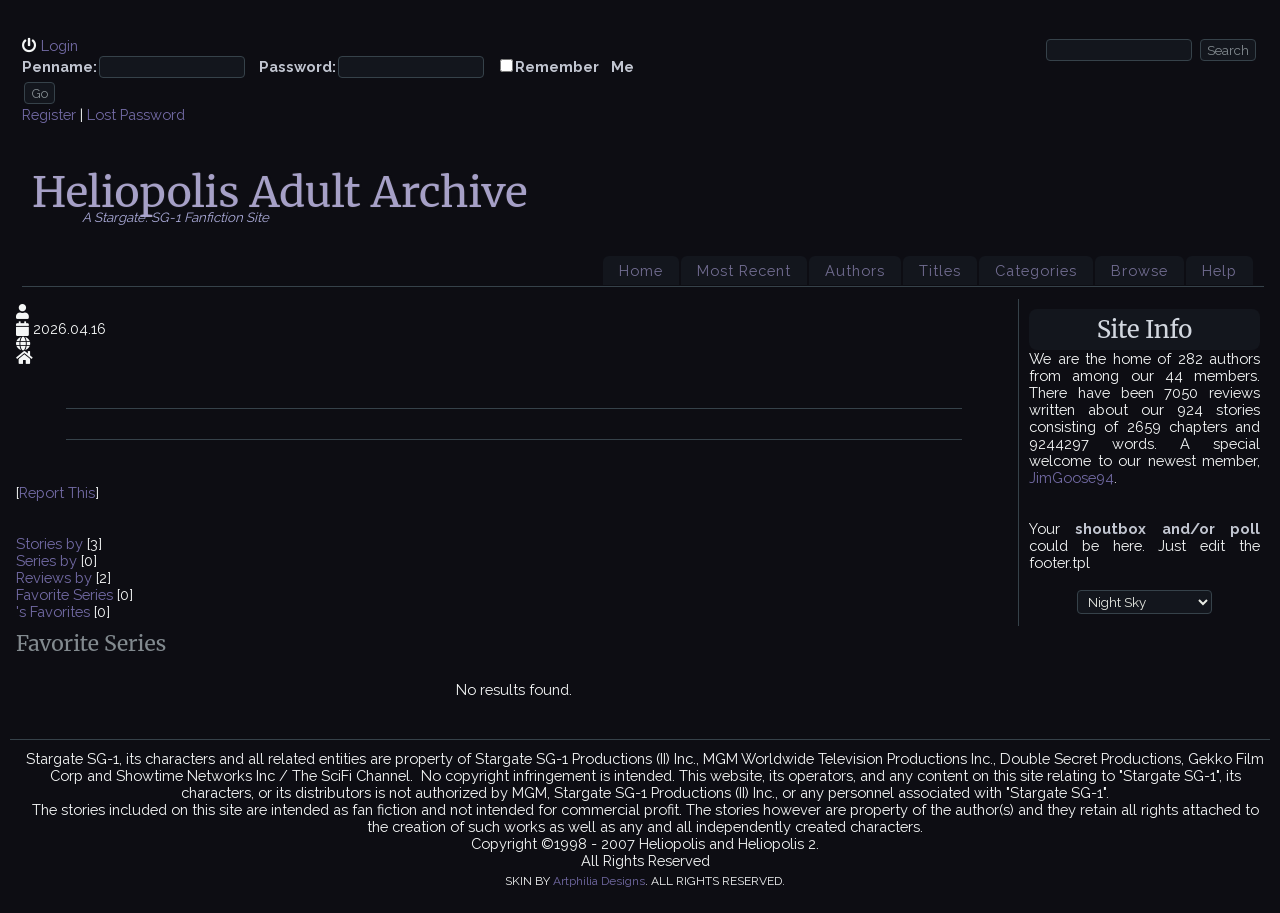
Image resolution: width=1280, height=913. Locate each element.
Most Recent (744, 270)
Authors (855, 270)
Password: (297, 66)
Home (641, 270)
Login (59, 45)
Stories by (51, 543)
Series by (48, 560)
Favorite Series (64, 594)
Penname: (59, 66)
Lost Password (136, 114)
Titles (940, 270)
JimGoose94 (1071, 477)
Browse (1139, 270)
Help (1219, 270)
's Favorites (53, 611)
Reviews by (56, 577)
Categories (1036, 270)
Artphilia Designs (599, 881)
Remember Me (574, 66)
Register (49, 114)
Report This (57, 492)
